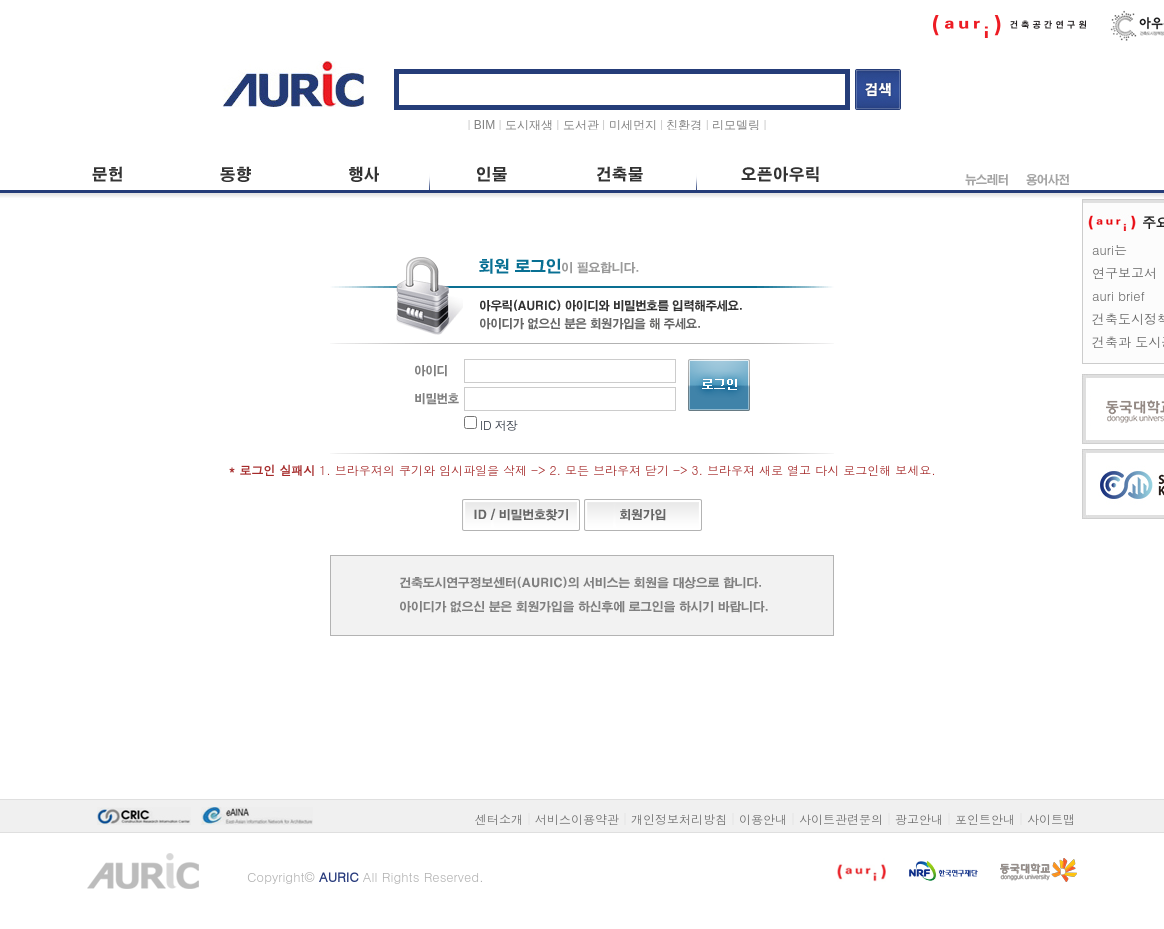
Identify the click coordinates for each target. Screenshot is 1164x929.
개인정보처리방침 (679, 818)
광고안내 (919, 818)
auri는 (1109, 249)
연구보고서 (1124, 272)
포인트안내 (985, 818)
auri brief (1118, 295)
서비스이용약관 (577, 818)
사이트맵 (1051, 818)
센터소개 (499, 818)
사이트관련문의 (841, 818)
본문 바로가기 (82, 51)
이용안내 (763, 818)
